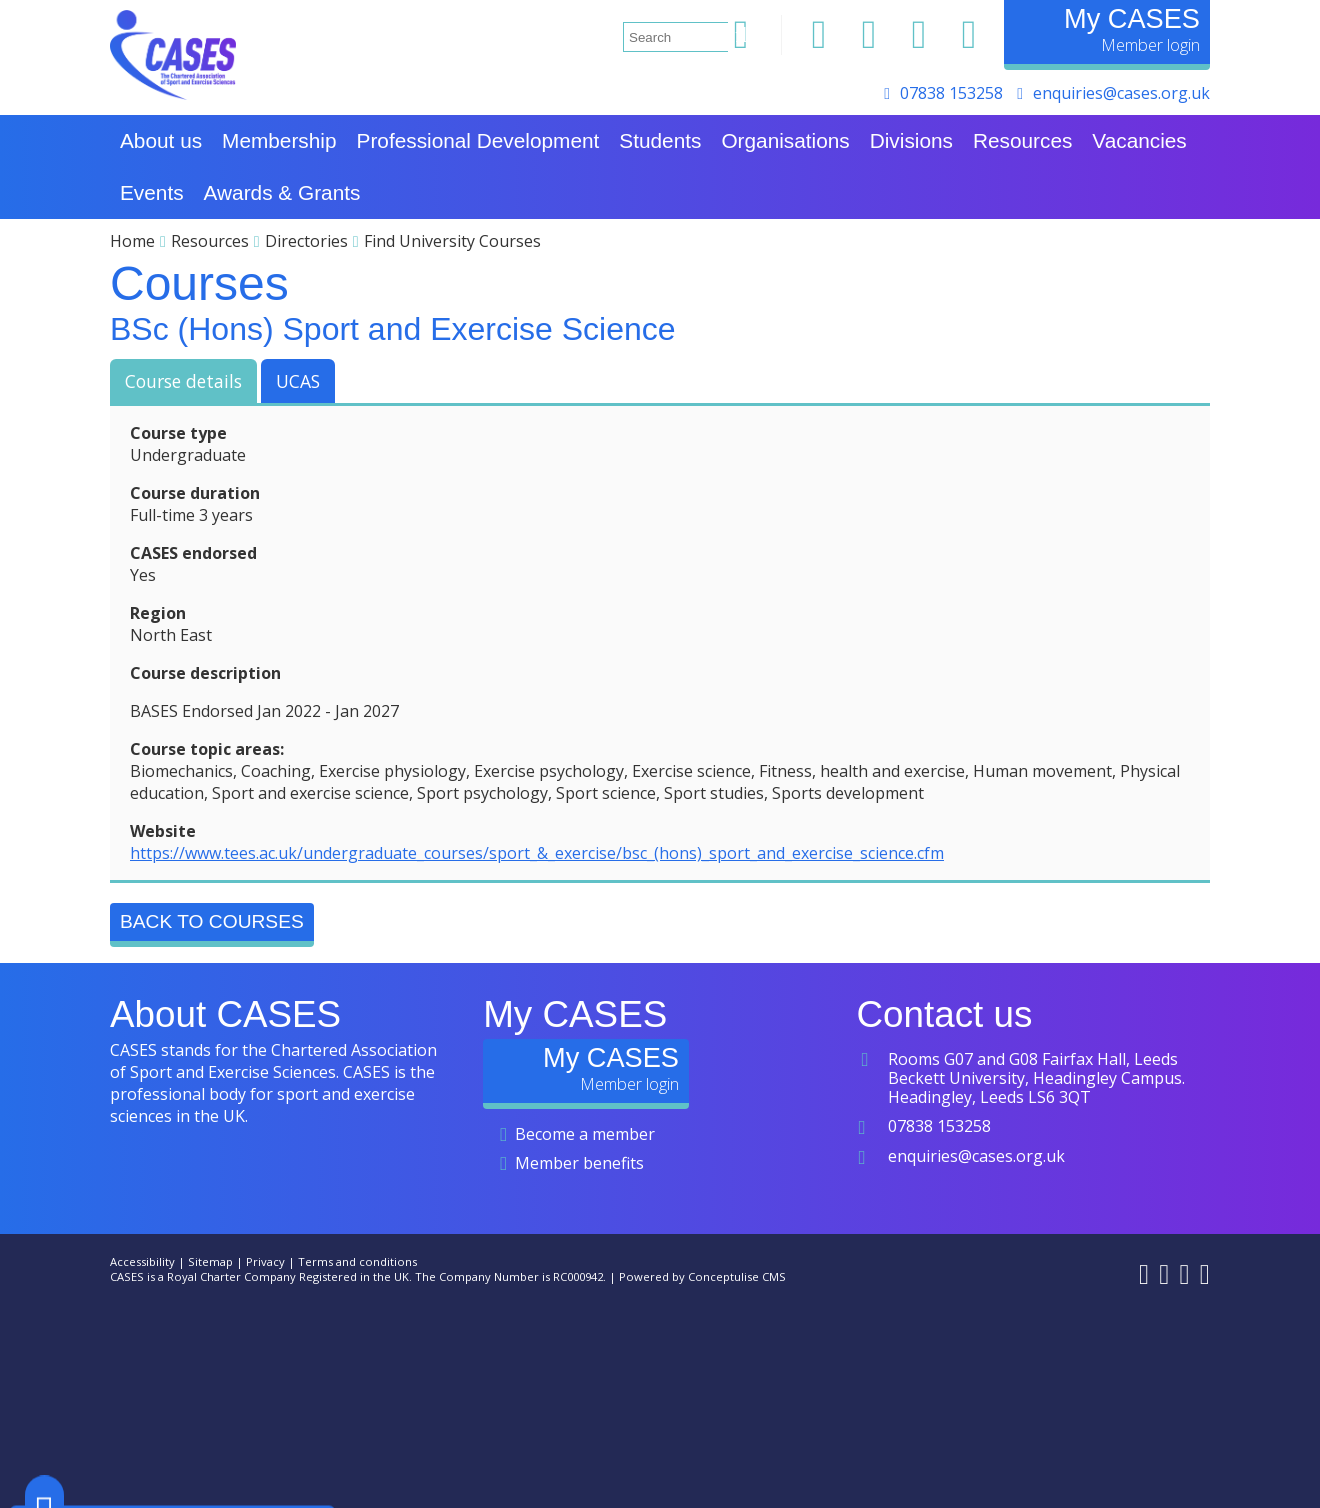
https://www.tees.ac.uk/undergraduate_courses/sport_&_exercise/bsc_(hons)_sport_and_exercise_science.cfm (537, 853)
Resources (210, 241)
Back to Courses (212, 921)
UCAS (298, 381)
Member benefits (579, 1163)
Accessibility (142, 1261)
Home (132, 241)
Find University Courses (452, 241)
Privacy (265, 1261)
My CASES (1132, 18)
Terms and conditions (357, 1261)
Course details (183, 381)
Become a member (585, 1134)
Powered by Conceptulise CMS (702, 1276)
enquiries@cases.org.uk (1121, 93)
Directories (306, 241)
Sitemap (210, 1261)
